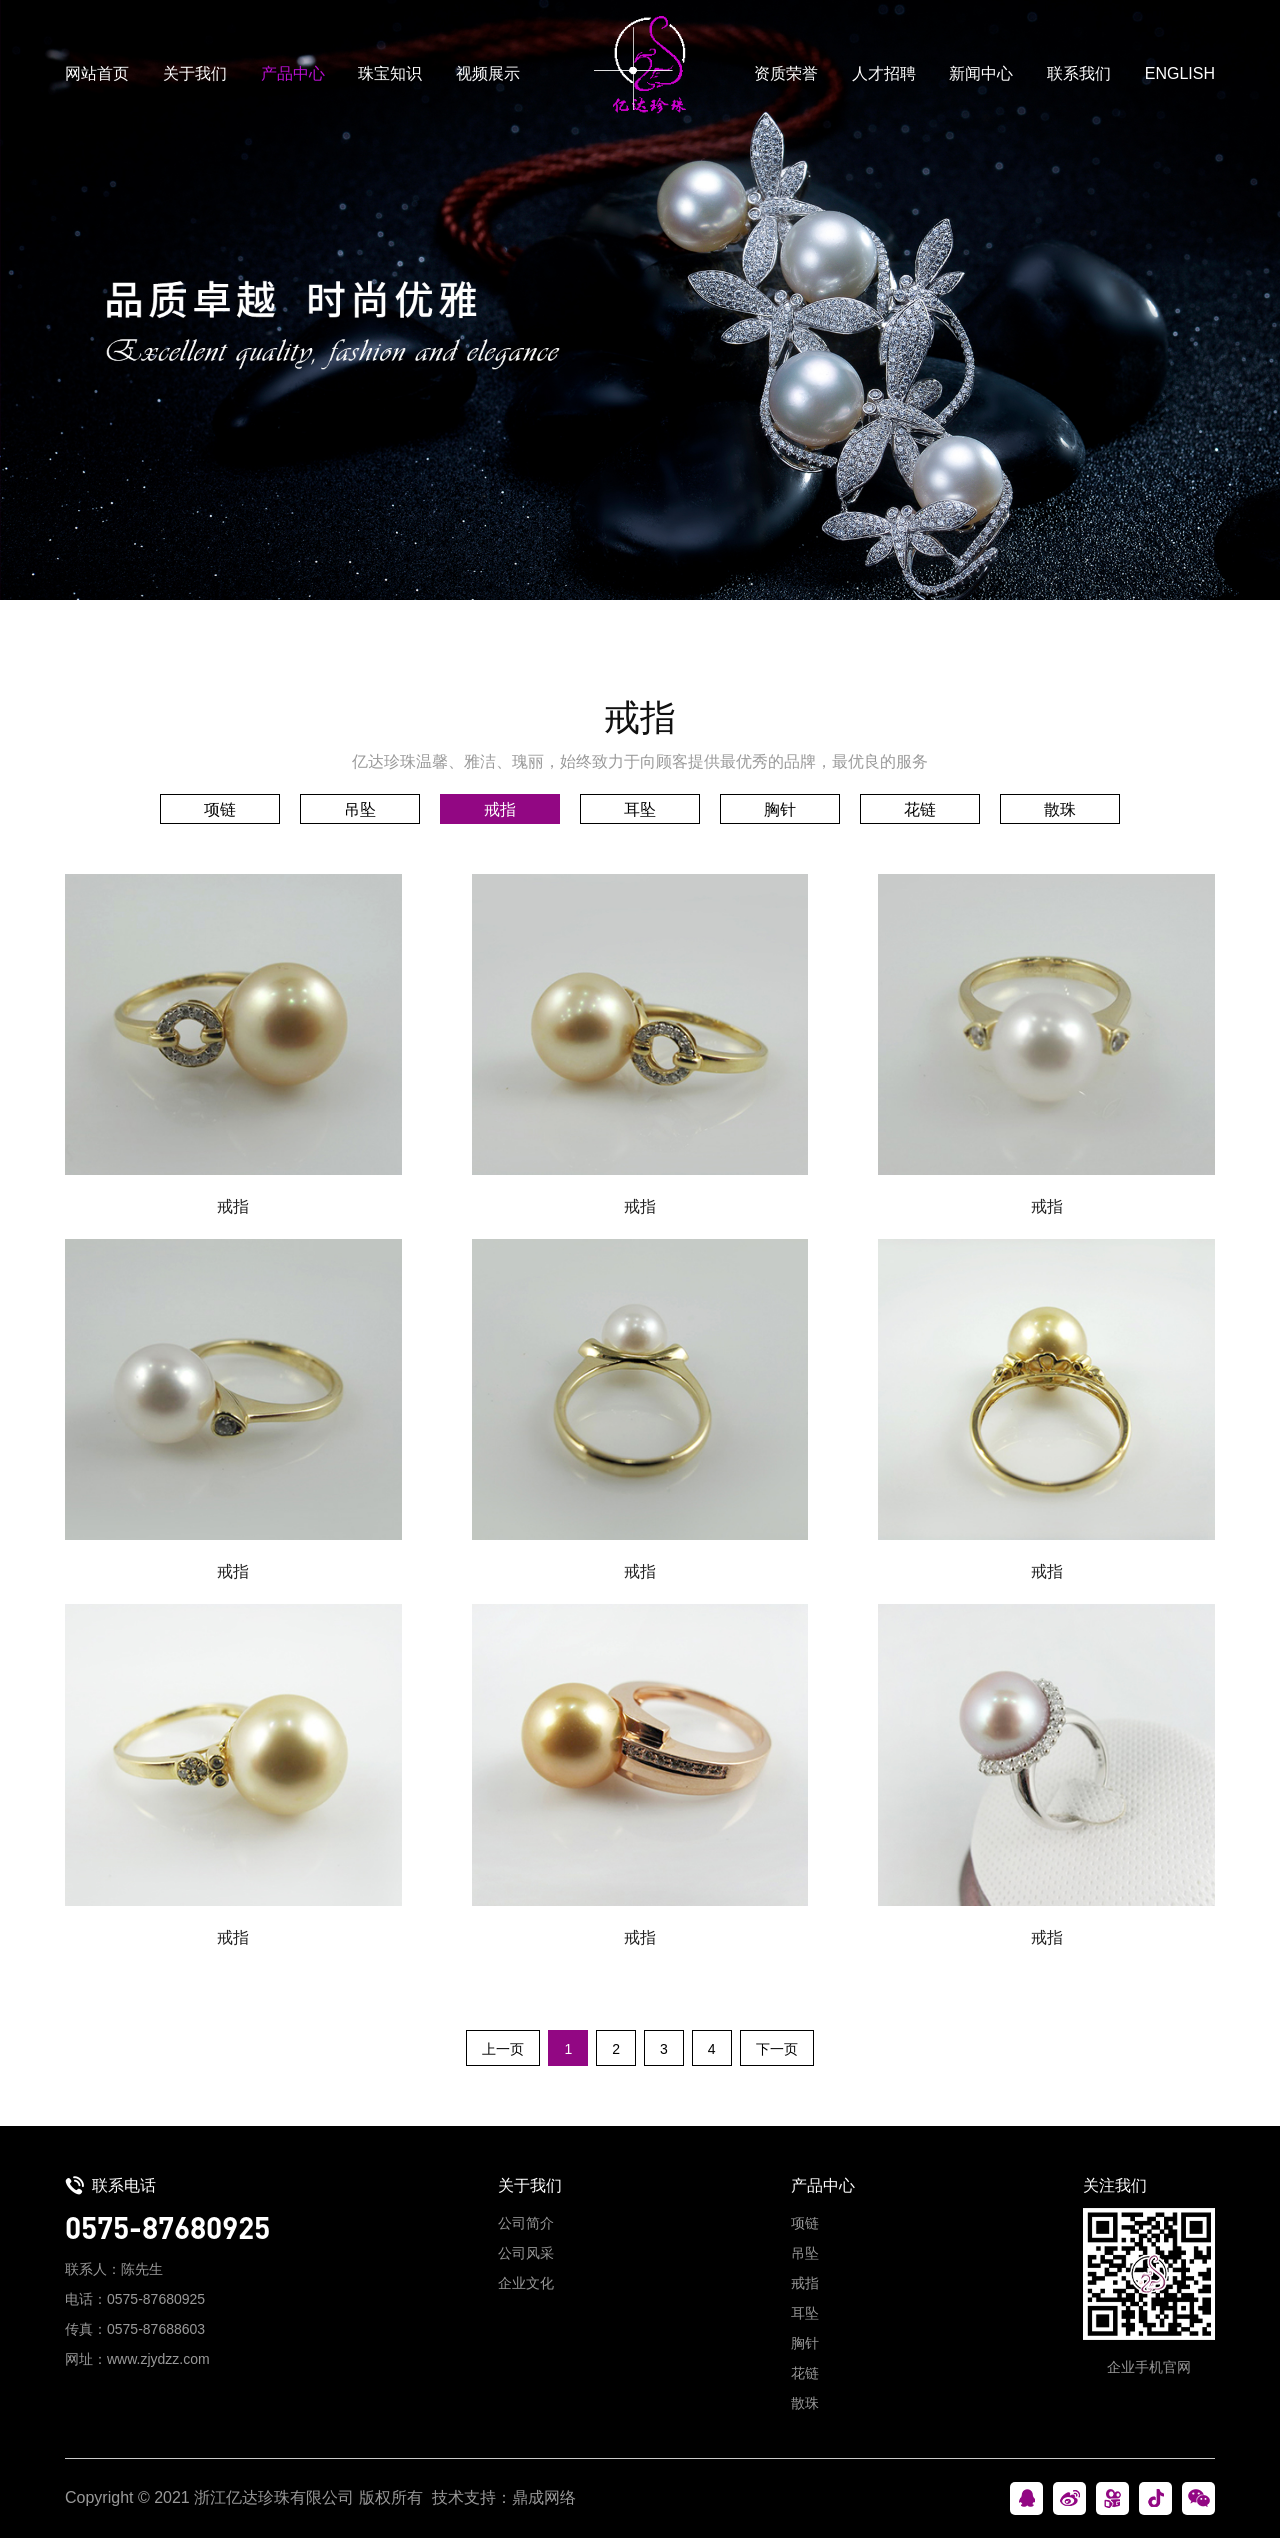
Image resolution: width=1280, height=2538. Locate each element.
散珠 (1060, 809)
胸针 (780, 809)
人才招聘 (884, 73)
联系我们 (1079, 73)
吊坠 (360, 809)
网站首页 (97, 73)
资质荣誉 (786, 73)
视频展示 (488, 73)
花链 (920, 809)
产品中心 (293, 73)
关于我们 (195, 73)
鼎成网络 (544, 2497)
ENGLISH (1180, 73)
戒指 (500, 809)
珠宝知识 (390, 73)
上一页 (503, 2049)
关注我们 (1115, 2185)
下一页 (777, 2049)
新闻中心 (981, 73)
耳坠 (640, 809)
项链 (220, 809)
